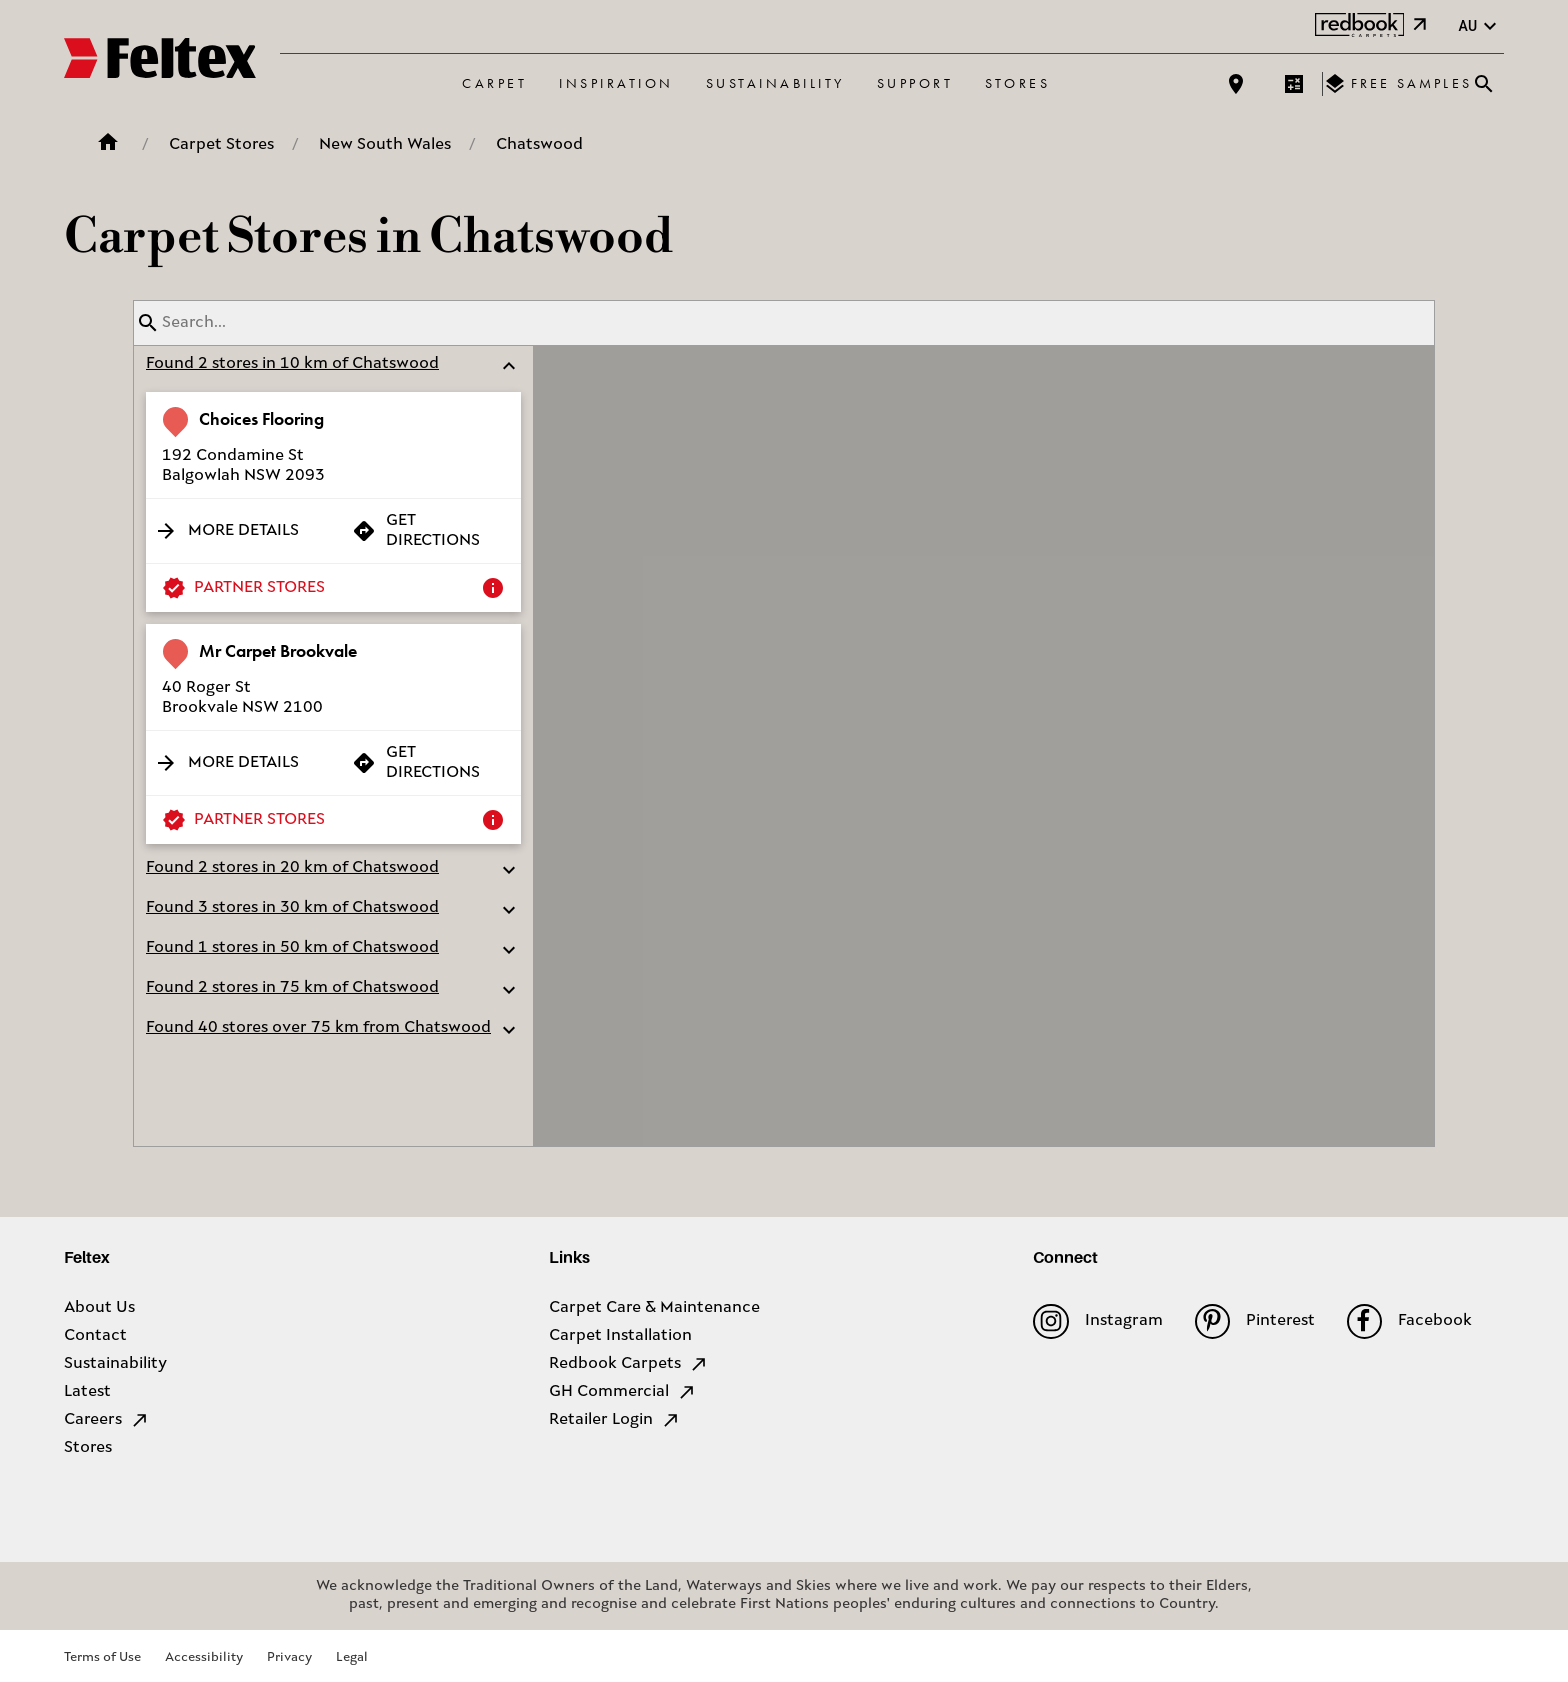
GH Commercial (623, 1392)
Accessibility (204, 1657)
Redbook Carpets (629, 1364)
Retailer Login (615, 1420)
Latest (87, 1392)
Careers (107, 1420)
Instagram (1097, 1321)
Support (915, 83)
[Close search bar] (1484, 84)
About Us (99, 1308)
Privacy (289, 1657)
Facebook (1409, 1321)
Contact (95, 1336)
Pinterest (1255, 1321)
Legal (352, 1657)
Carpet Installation (620, 1336)
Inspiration (616, 83)
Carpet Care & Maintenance (654, 1308)
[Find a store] (1236, 84)
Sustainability (775, 83)
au (1480, 26)
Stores (1017, 83)
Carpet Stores (221, 145)
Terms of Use (102, 1657)
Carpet (494, 83)
